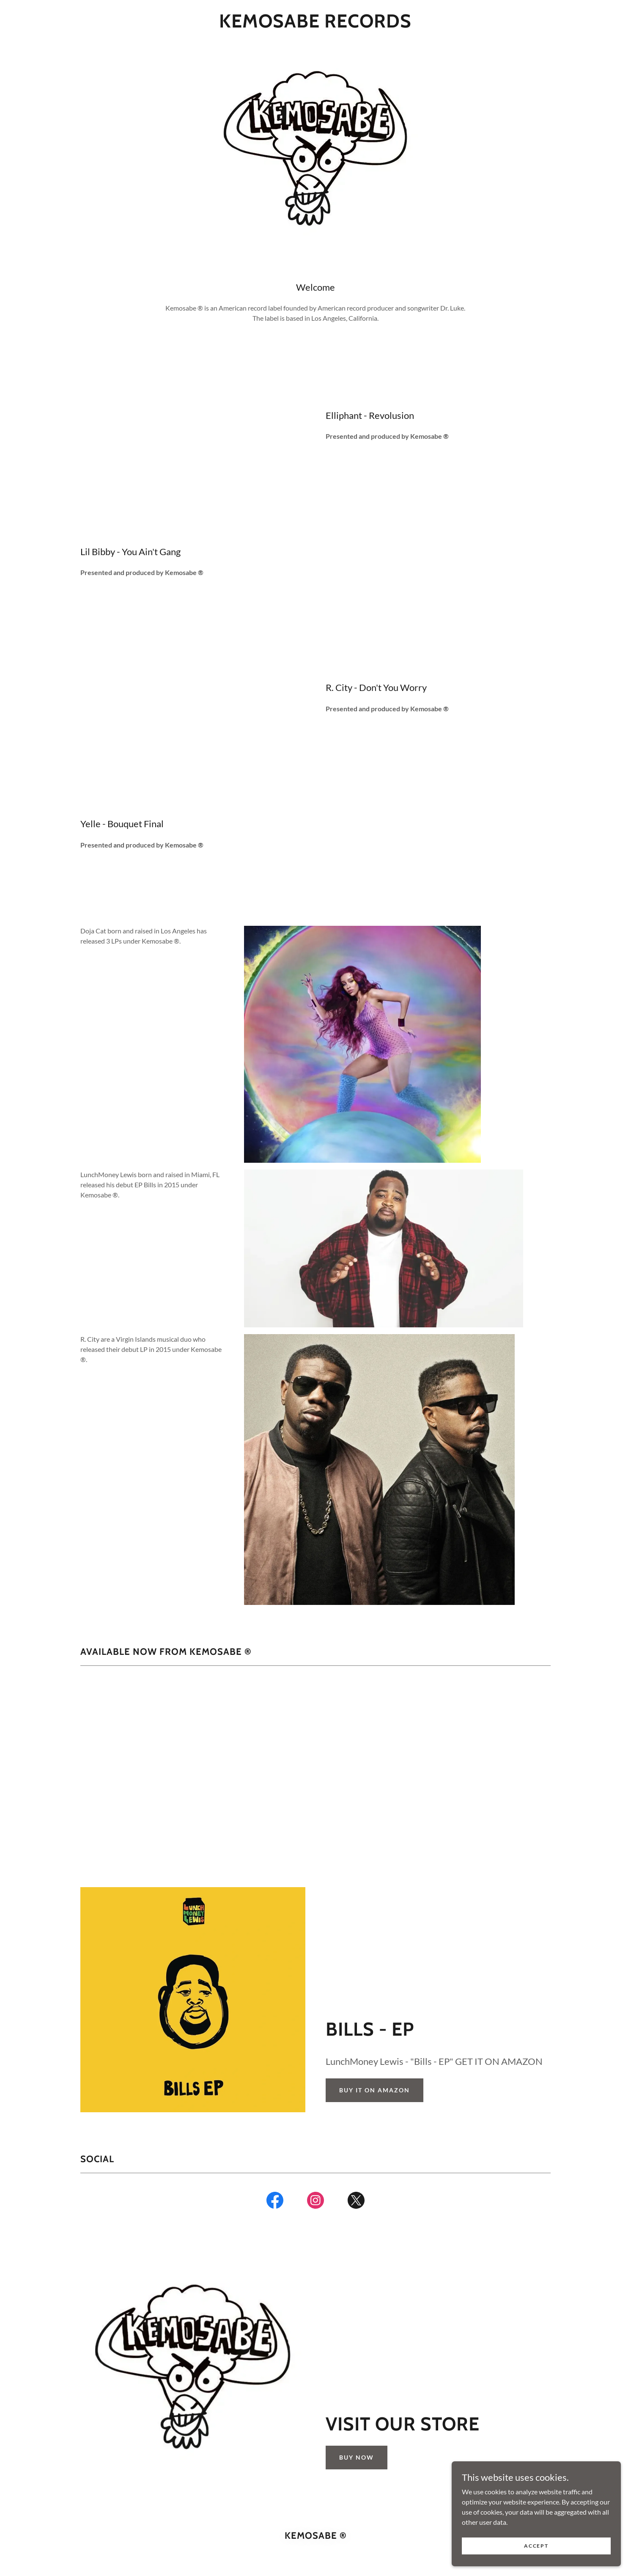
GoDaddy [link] (331, 2547)
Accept (536, 2546)
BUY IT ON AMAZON (374, 1991)
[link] (315, 25)
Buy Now (356, 2358)
